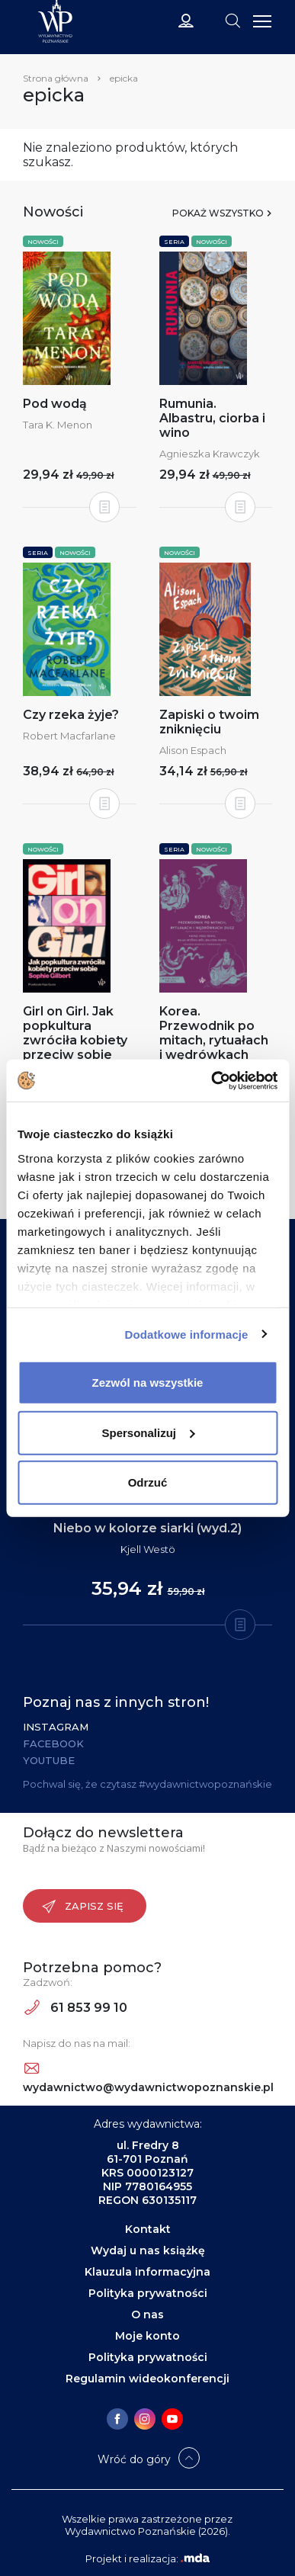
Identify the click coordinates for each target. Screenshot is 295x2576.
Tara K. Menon (57, 425)
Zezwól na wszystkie (148, 1382)
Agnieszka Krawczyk (209, 454)
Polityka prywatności (147, 2293)
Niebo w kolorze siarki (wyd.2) (147, 1528)
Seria (174, 241)
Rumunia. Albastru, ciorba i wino (212, 418)
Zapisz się (82, 1907)
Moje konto (147, 2336)
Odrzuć (148, 1482)
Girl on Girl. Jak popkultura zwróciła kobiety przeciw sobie (75, 1033)
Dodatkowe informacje (187, 1333)
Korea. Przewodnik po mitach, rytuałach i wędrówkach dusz (213, 1040)
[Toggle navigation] (232, 19)
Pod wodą (55, 403)
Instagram (55, 1727)
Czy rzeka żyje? (71, 714)
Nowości (43, 241)
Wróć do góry (134, 2459)
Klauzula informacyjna (147, 2272)
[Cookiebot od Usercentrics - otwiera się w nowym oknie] (211, 1080)
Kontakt (148, 2229)
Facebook (53, 1743)
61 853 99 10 (75, 2007)
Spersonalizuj (147, 1432)
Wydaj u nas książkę (148, 2250)
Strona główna (55, 78)
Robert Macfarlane (69, 736)
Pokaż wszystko (218, 213)
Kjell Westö (147, 1549)
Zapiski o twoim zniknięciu (209, 721)
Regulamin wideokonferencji (147, 2378)
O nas (147, 2314)
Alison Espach (192, 750)
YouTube (49, 1760)
